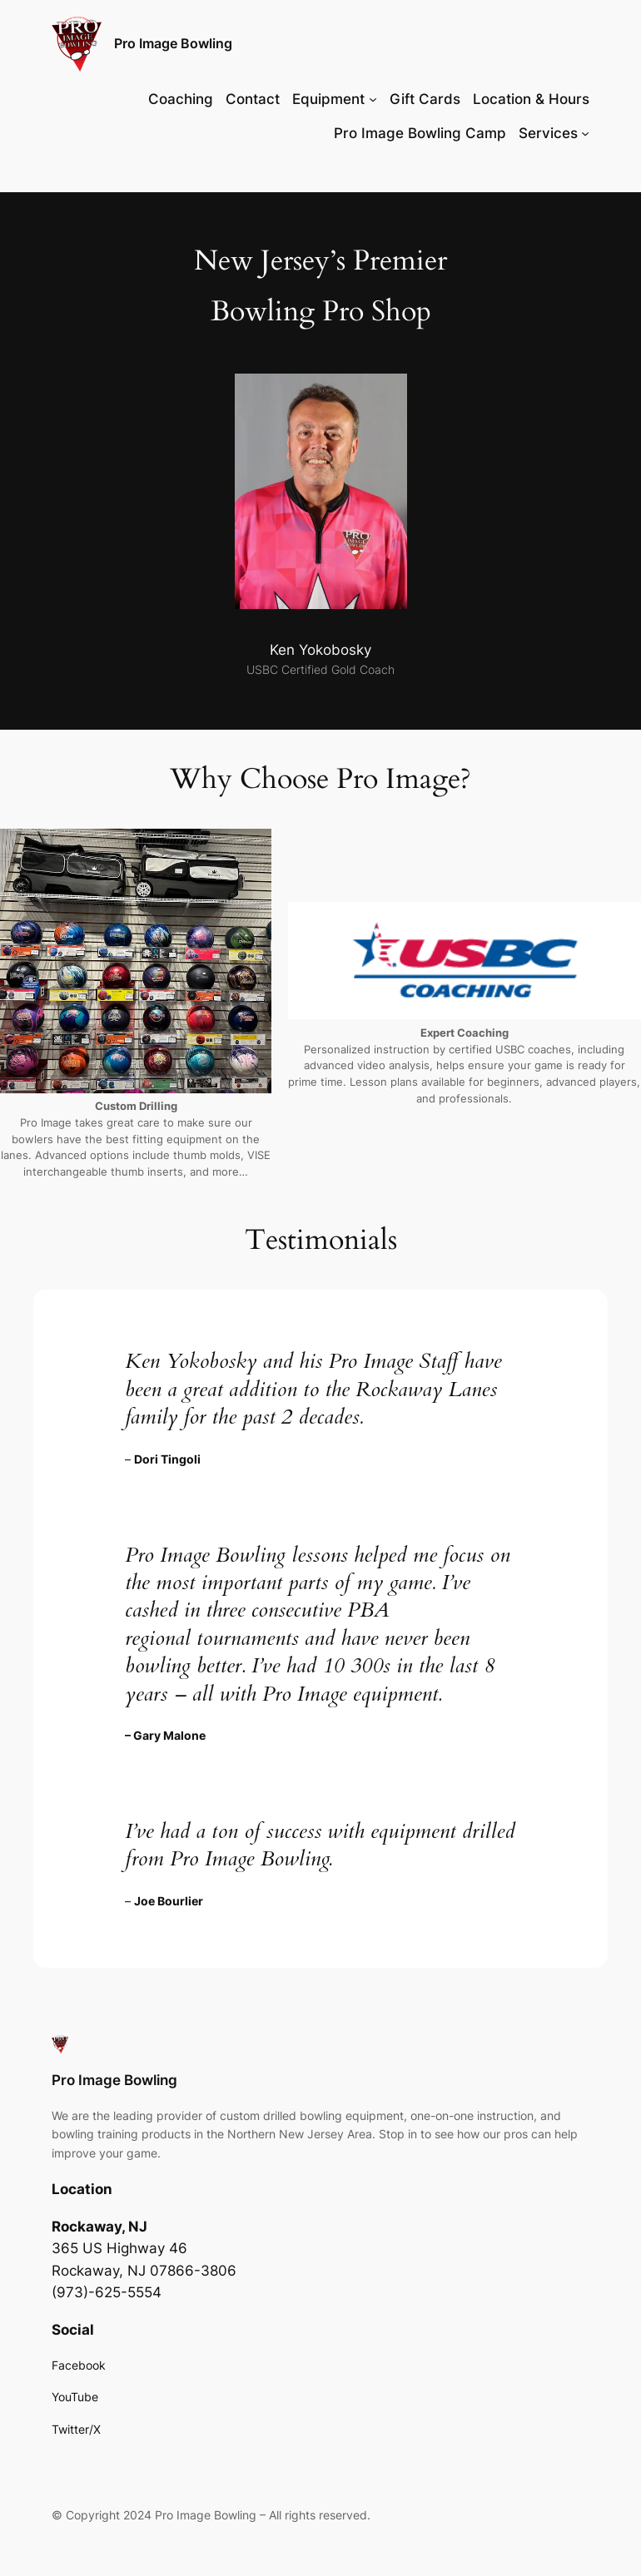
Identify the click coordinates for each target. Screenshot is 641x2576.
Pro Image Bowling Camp (420, 133)
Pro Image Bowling (173, 43)
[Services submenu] (585, 133)
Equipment (328, 99)
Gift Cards (425, 99)
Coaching (180, 99)
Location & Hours (531, 99)
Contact (253, 99)
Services (548, 133)
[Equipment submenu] (373, 99)
